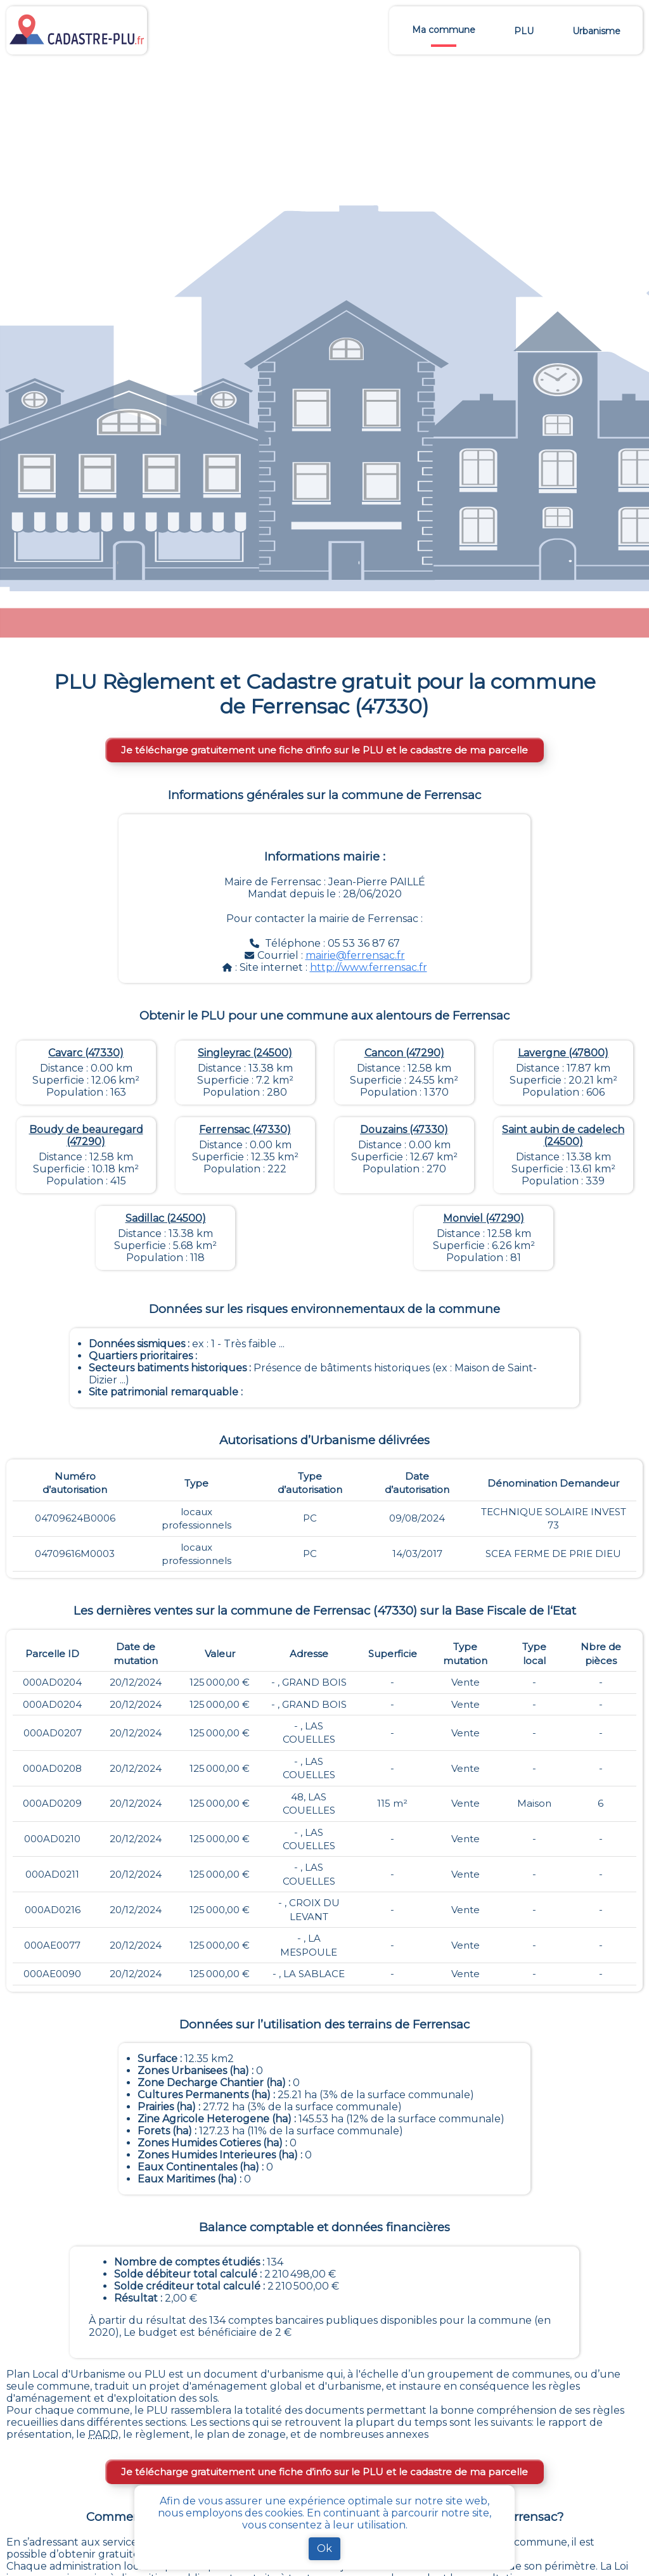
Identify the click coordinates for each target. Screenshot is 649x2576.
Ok (324, 2548)
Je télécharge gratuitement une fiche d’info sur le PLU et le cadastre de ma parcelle (324, 750)
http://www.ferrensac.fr (368, 967)
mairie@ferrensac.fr (355, 955)
